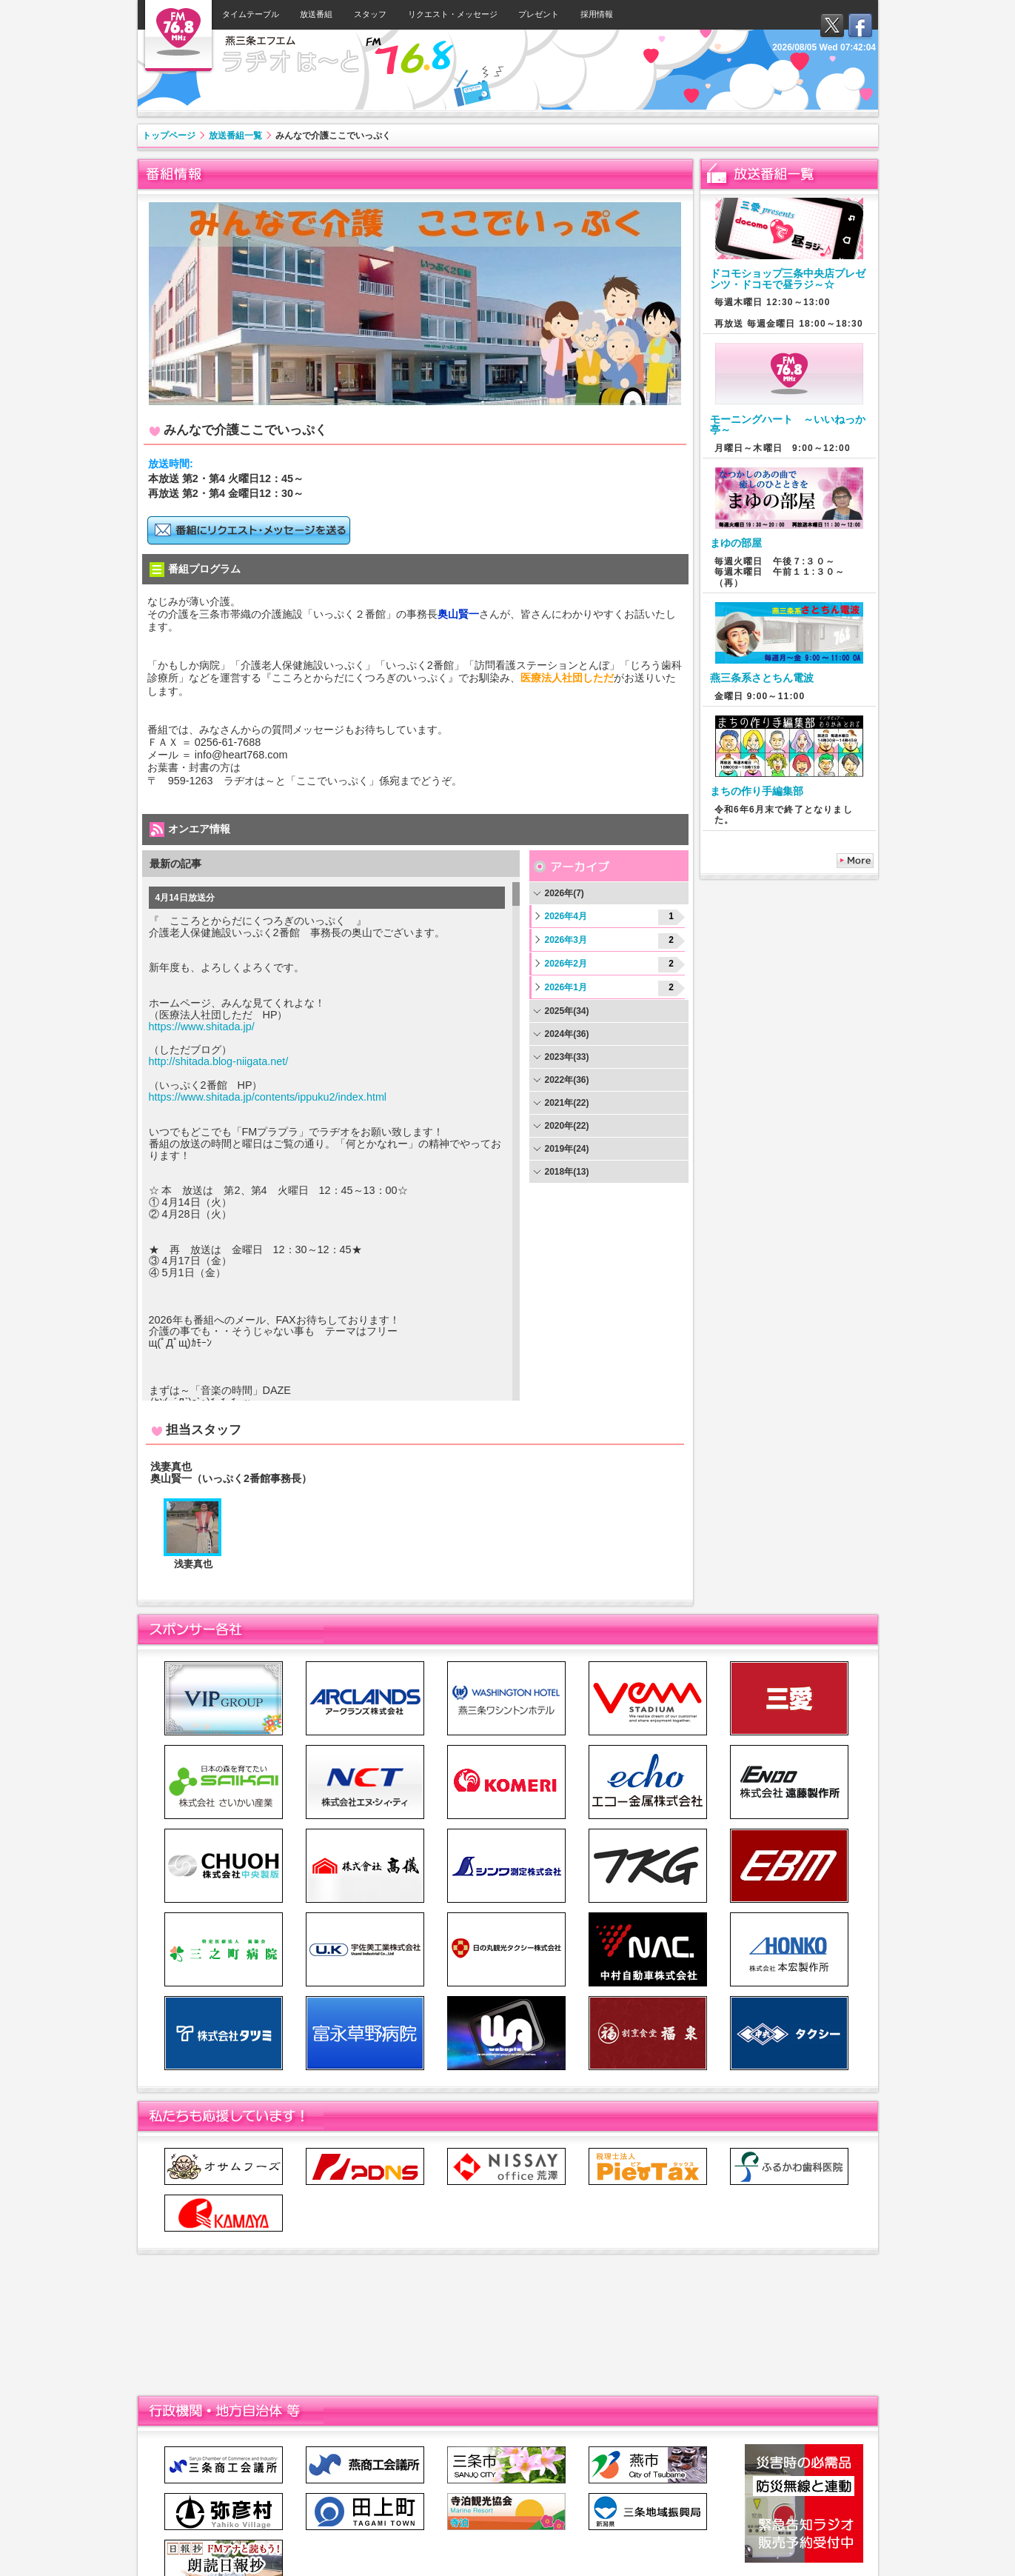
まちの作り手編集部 (756, 791)
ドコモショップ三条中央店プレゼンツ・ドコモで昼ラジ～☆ (787, 278)
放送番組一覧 (235, 135)
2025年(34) (567, 1011)
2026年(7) (564, 893)
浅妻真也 (193, 1563)
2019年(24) (567, 1149)
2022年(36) (567, 1080)
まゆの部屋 (736, 543)
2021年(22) (567, 1103)
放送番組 (316, 14)
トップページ (168, 135)
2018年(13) (567, 1172)
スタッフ (370, 14)
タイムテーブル (250, 14)
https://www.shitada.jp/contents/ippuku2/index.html (268, 1097)
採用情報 (596, 14)
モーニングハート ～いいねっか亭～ (787, 424)
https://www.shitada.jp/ (202, 1026)
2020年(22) (567, 1126)
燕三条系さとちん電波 (762, 678)
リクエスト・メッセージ (453, 14)
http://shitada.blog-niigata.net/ (219, 1061)
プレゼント (538, 14)
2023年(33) (567, 1057)
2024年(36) (567, 1034)
